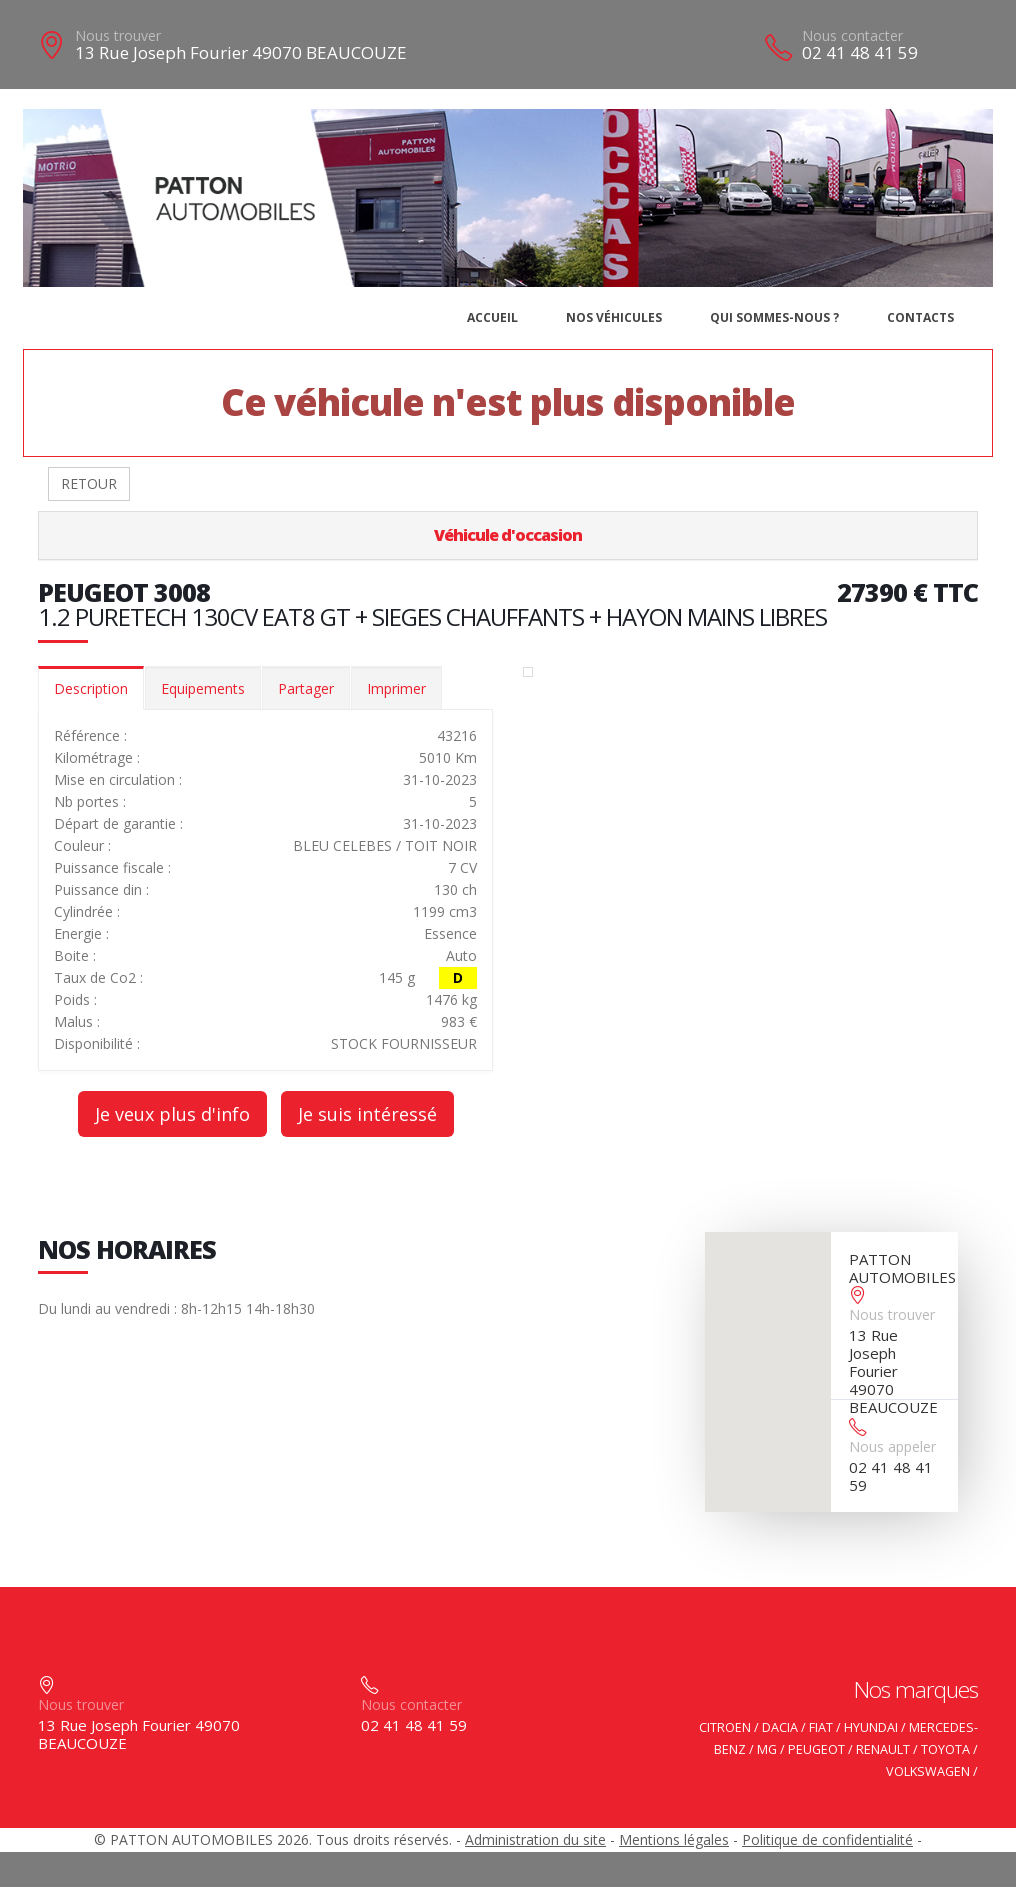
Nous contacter (852, 35)
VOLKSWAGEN (928, 1771)
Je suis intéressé (367, 1114)
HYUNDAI (871, 1727)
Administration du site (535, 1839)
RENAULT (883, 1749)
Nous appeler (892, 1446)
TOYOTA (945, 1749)
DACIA (780, 1727)
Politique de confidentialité (827, 1839)
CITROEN (725, 1727)
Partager (306, 688)
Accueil (492, 317)
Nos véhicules (614, 317)
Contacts (920, 317)
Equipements (203, 688)
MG (767, 1749)
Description (91, 688)
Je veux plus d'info (172, 1114)
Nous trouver (118, 35)
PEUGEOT (816, 1749)
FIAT (821, 1727)
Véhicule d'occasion (508, 535)
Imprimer (396, 688)
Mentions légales (674, 1839)
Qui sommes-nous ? (774, 317)
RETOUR (89, 483)
